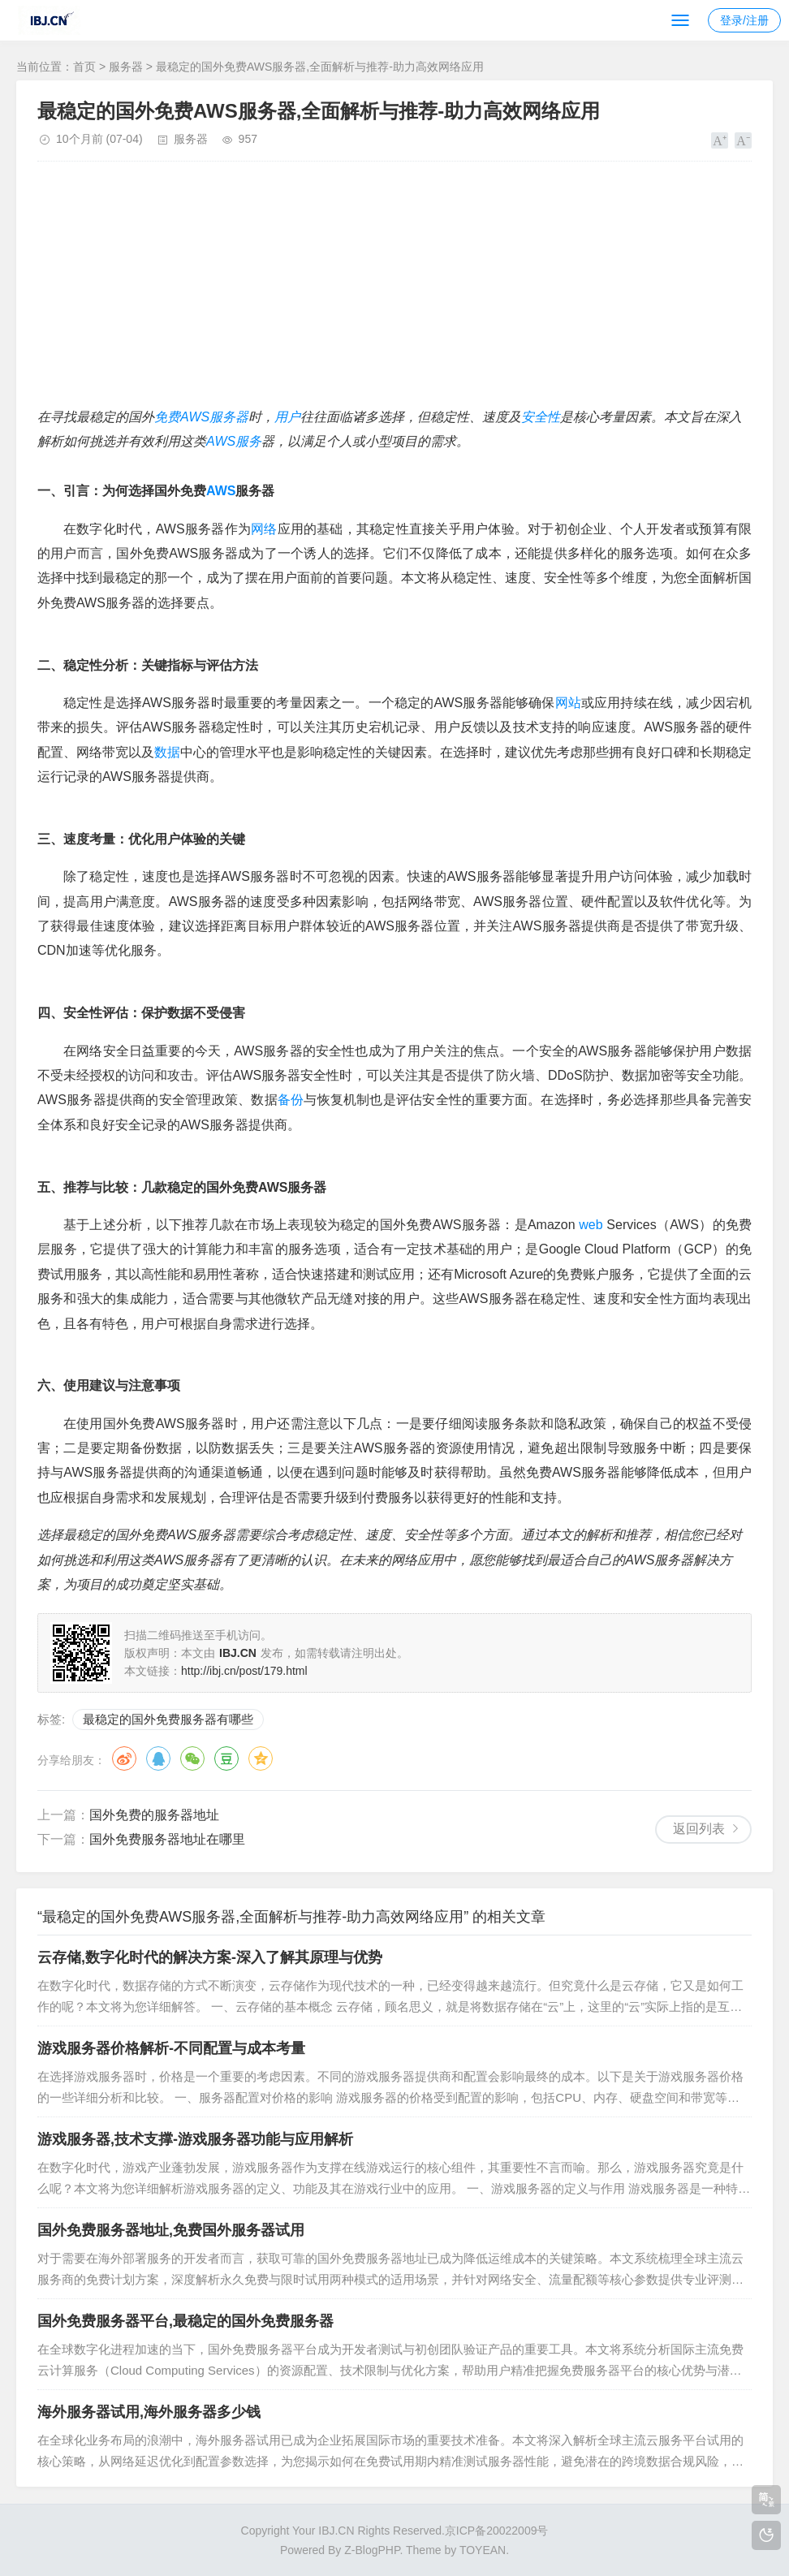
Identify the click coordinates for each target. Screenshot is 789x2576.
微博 (124, 1758)
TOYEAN (482, 2550)
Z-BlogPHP (371, 2550)
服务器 (126, 66)
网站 (568, 703)
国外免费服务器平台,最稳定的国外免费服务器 (185, 2321)
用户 (287, 417)
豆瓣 (226, 1758)
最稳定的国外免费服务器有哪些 (168, 1719)
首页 (84, 66)
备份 (291, 1100)
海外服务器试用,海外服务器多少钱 (149, 2412)
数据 (167, 752)
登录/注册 (744, 20)
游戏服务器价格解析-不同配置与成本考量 (171, 2048)
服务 (248, 441)
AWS (194, 417)
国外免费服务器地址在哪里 (167, 1839)
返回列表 (699, 1829)
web (590, 1225)
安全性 (540, 417)
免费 (167, 417)
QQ (158, 1758)
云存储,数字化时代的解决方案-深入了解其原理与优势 (209, 1957)
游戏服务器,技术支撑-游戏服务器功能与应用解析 (195, 2139)
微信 (192, 1758)
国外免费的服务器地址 (154, 1815)
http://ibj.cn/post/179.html (244, 1670)
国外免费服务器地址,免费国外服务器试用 (170, 2230)
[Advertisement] (394, 291)
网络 (264, 529)
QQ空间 (260, 1758)
